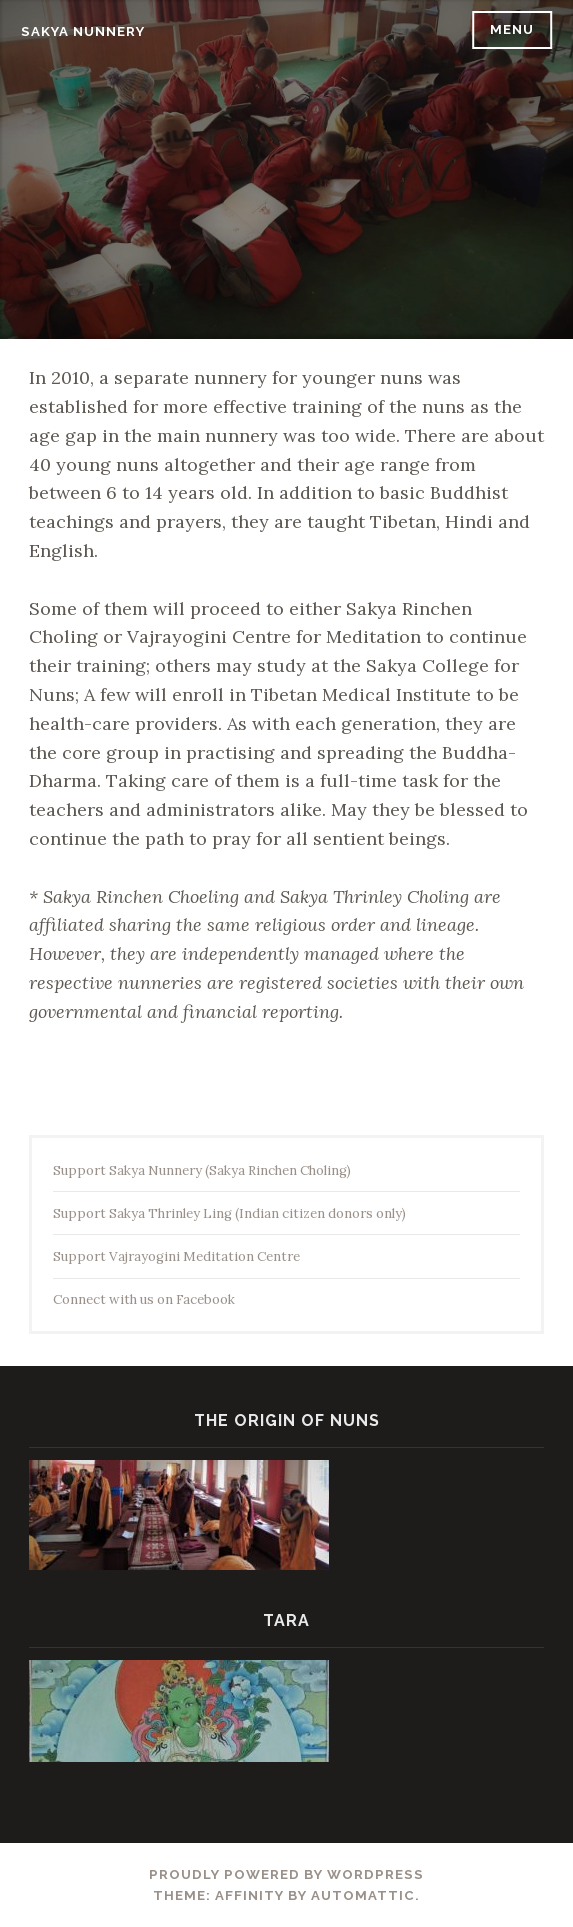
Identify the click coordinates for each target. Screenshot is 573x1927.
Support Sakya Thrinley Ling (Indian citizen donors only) (229, 1213)
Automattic (363, 1895)
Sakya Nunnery (83, 31)
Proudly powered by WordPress (286, 1874)
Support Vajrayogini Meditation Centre (176, 1256)
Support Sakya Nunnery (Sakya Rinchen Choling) (202, 1170)
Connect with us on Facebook (144, 1299)
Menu (512, 29)
